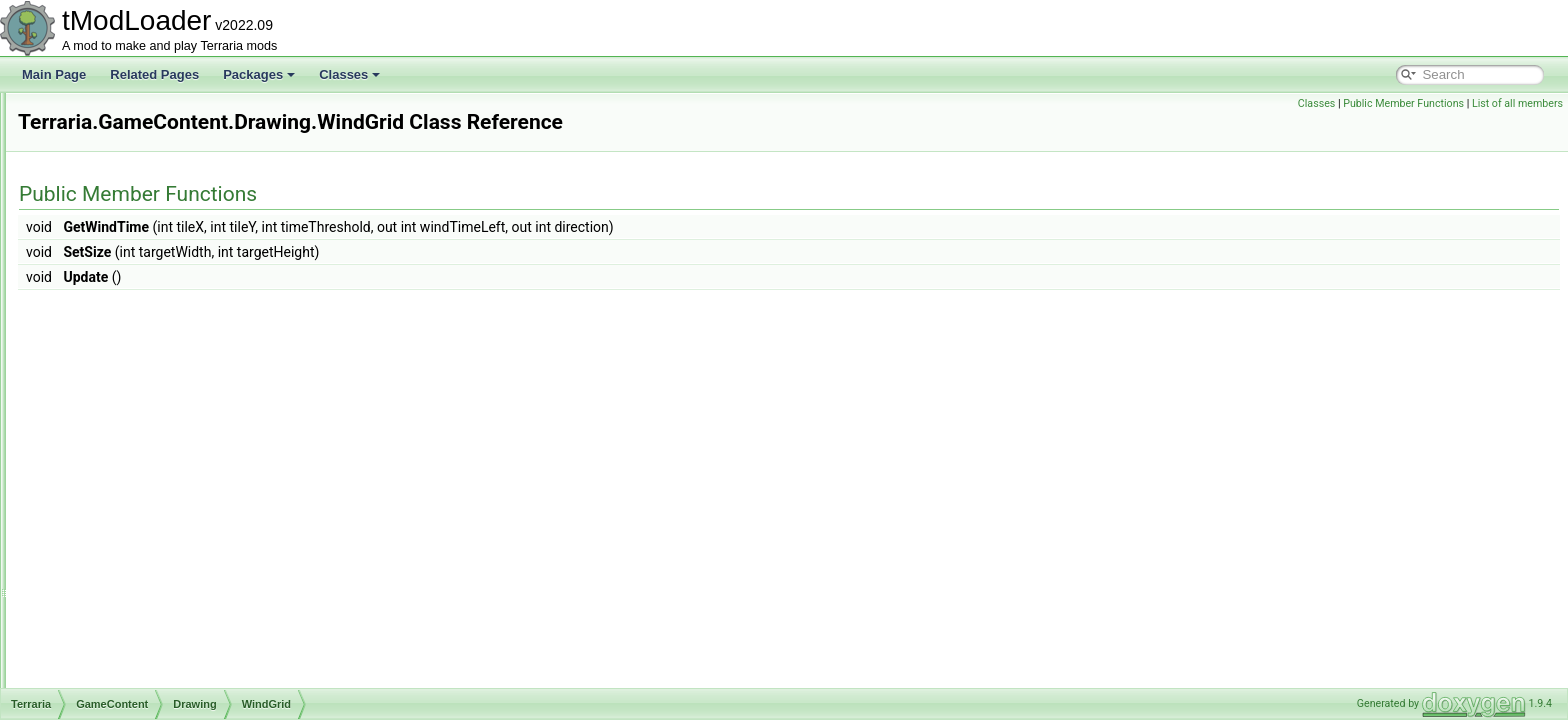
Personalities (132, 642)
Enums (100, 136)
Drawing (120, 290)
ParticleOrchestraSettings (182, 312)
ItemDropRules (138, 510)
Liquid (114, 532)
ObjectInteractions (146, 620)
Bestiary (119, 224)
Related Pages (154, 74)
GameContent (119, 158)
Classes (349, 74)
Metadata (123, 576)
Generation (127, 466)
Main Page (54, 74)
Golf (109, 488)
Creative (120, 268)
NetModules (130, 598)
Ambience (124, 202)
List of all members (1517, 103)
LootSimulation (137, 554)
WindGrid (139, 400)
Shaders (120, 686)
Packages (259, 74)
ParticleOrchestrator (167, 334)
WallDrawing (147, 378)
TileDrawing (145, 356)
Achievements (135, 180)
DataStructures (122, 114)
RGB (111, 664)
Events (116, 444)
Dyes (111, 422)
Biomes (118, 246)
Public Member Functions (1403, 103)
